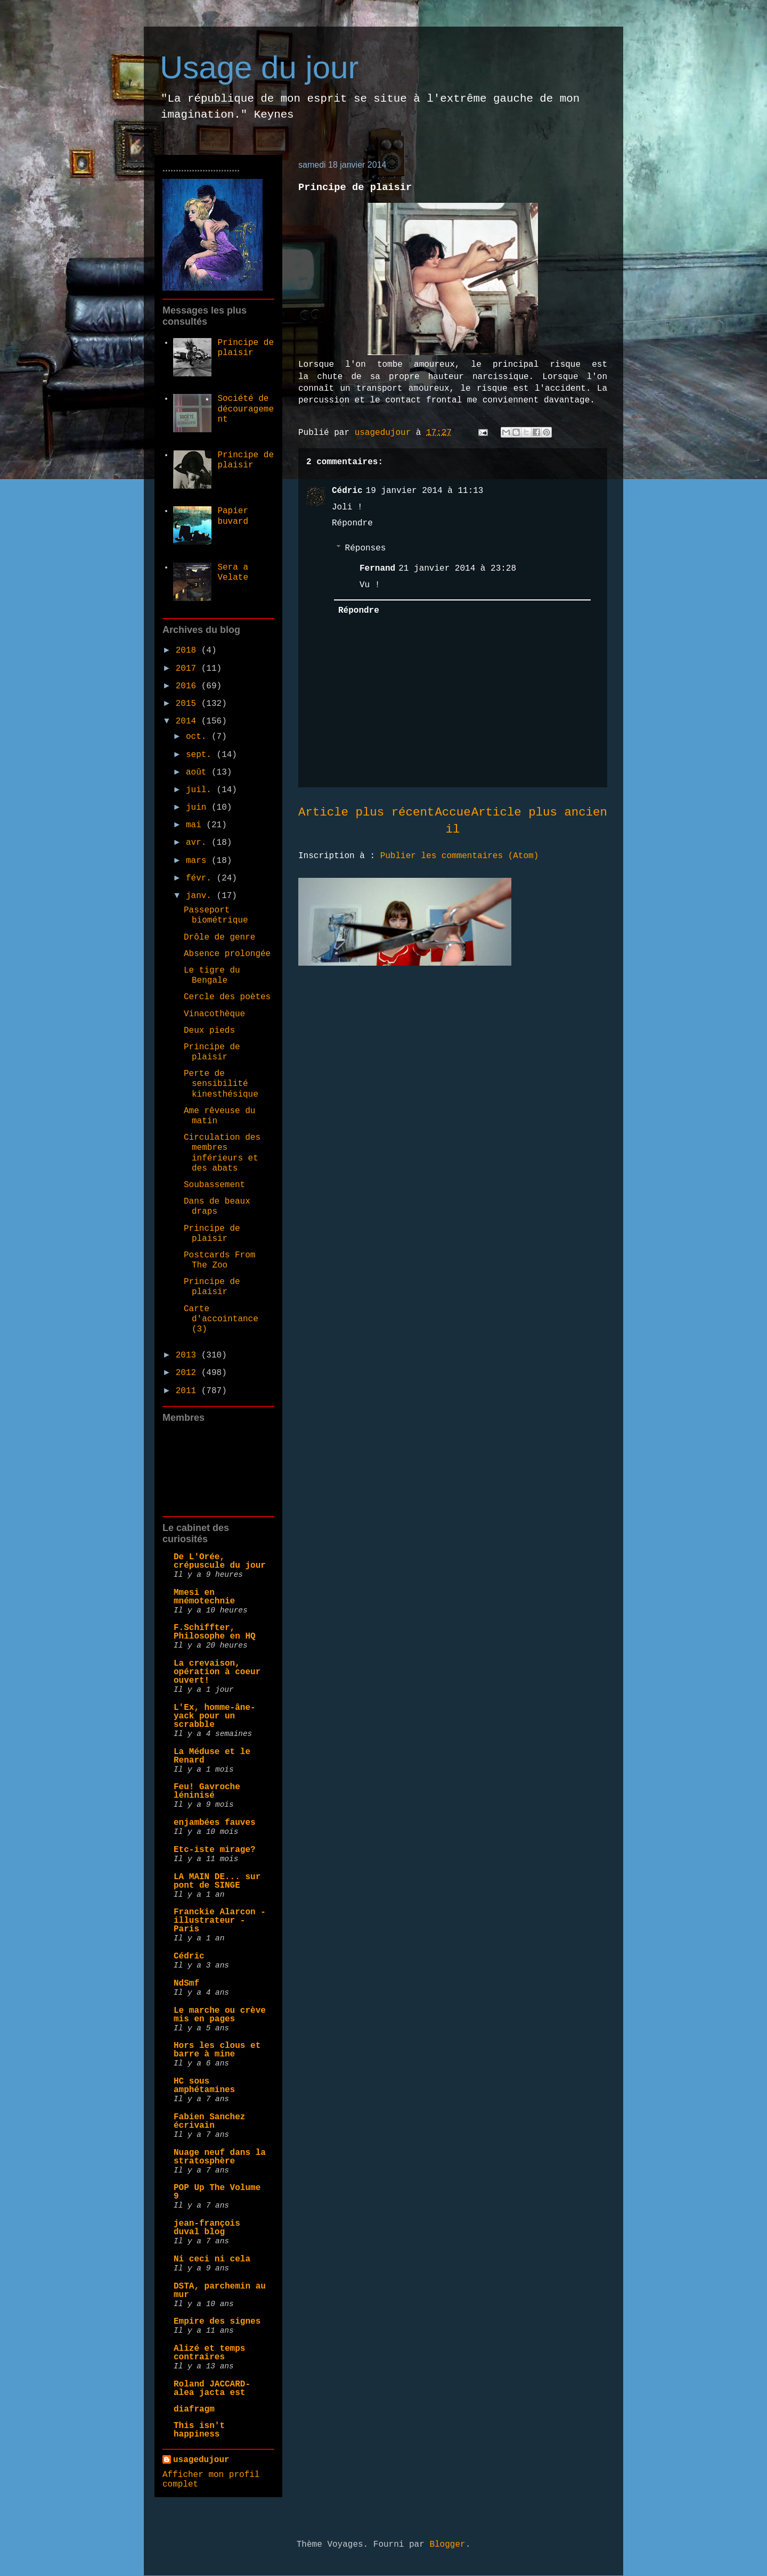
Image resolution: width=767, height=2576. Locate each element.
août (198, 772)
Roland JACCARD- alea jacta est (212, 2389)
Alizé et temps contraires (209, 2353)
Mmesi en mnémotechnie (204, 1597)
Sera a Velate (232, 572)
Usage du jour (259, 67)
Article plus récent (366, 812)
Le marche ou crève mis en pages (220, 2015)
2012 (188, 1373)
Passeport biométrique (216, 915)
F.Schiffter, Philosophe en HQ (215, 1632)
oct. (198, 737)
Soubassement (214, 1185)
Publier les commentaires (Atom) (459, 856)
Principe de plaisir (245, 348)
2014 (188, 721)
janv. (201, 896)
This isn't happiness (199, 2430)
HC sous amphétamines (204, 2086)
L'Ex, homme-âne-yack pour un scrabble (215, 1716)
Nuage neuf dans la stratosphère (220, 2157)
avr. (198, 842)
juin (198, 807)
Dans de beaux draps (217, 1206)
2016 (188, 686)
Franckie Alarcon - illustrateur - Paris (220, 1920)
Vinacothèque (214, 1014)
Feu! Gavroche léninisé (207, 1791)
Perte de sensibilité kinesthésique (221, 1084)
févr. (201, 878)
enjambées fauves (215, 1823)
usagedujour (201, 2460)
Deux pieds (209, 1030)
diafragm (194, 2409)
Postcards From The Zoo (219, 1260)
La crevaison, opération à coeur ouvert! (217, 1672)
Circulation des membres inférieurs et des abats (222, 1153)
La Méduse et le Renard (212, 1756)
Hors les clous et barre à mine (217, 2050)
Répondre (352, 523)
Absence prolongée (227, 954)
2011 (188, 1391)
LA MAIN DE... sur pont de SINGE (217, 1881)
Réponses (365, 548)
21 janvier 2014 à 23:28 (457, 568)
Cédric (347, 491)
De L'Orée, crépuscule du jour (220, 1561)
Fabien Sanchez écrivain (209, 2121)
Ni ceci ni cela (212, 2259)
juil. (201, 790)
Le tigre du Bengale (212, 975)
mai (196, 825)
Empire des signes (217, 2321)
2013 (188, 1355)
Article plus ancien (539, 812)
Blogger (447, 2544)
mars (198, 861)
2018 (188, 650)
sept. (201, 755)
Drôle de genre (219, 937)
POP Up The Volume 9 (217, 2192)
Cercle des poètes (227, 997)
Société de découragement (245, 409)
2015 (188, 704)
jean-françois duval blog (207, 2228)
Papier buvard (232, 516)
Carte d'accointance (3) (221, 1319)
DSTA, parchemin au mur (220, 2291)
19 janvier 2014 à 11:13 (425, 491)
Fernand (377, 568)
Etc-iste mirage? (215, 1850)
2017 (188, 668)
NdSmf (186, 1983)
